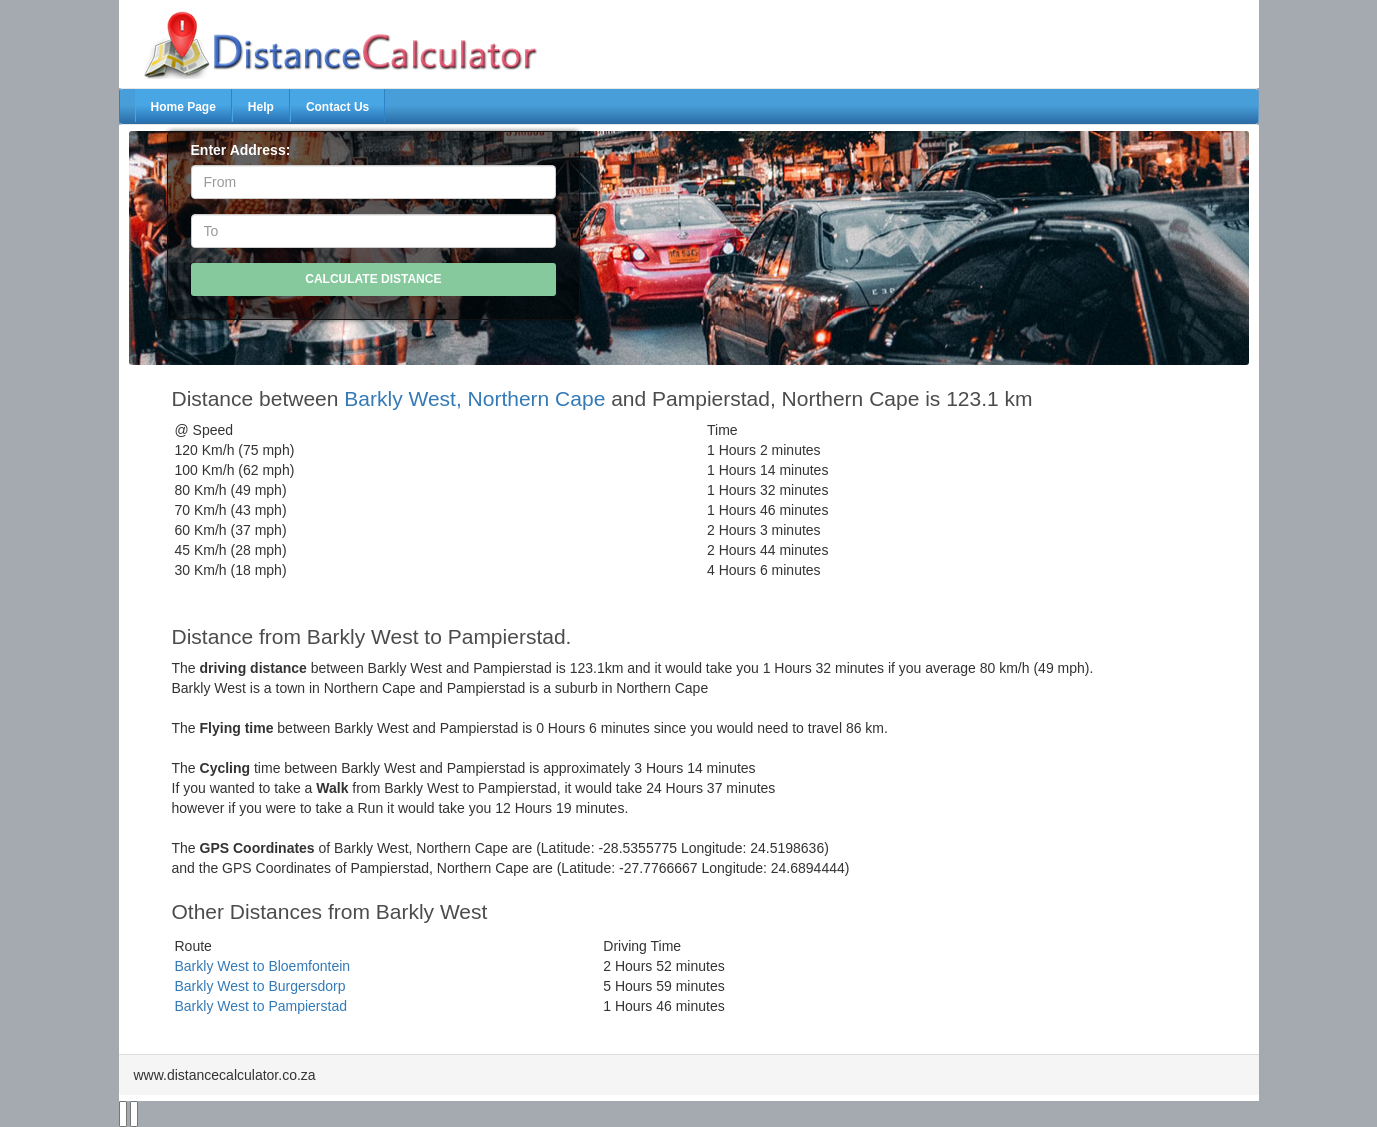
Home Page (183, 107)
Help (261, 107)
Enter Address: (241, 150)
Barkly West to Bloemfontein (263, 966)
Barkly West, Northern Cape (474, 398)
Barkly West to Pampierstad (261, 1006)
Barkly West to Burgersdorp (260, 986)
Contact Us (337, 107)
